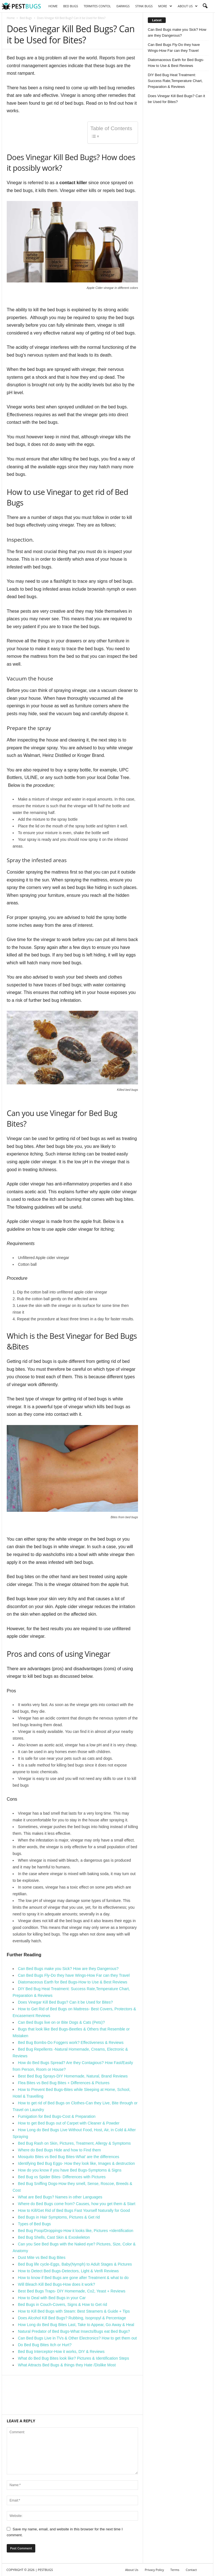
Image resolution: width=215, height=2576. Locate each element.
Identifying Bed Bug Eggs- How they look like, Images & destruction (76, 2163)
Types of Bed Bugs (34, 2224)
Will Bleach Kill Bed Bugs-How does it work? (56, 2284)
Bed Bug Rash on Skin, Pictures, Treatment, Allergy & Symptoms (74, 2143)
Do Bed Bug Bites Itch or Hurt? (44, 2345)
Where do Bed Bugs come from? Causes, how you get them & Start (76, 2203)
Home (53, 6)
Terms (174, 2570)
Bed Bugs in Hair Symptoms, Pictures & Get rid (59, 2217)
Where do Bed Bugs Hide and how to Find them (59, 2150)
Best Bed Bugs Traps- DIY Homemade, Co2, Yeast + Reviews (71, 2291)
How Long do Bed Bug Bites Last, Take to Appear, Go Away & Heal (76, 2324)
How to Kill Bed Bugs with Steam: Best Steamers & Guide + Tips (74, 2311)
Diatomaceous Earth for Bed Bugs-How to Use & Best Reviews (72, 1982)
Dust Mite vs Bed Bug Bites (42, 2257)
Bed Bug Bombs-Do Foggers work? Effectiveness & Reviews (70, 2042)
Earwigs (123, 6)
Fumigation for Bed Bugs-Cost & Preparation (56, 2116)
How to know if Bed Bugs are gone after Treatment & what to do (73, 2277)
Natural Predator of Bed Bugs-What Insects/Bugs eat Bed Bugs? (74, 2331)
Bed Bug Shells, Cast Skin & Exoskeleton (54, 2237)
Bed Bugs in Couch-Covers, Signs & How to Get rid (62, 2304)
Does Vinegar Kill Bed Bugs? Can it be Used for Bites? (65, 2002)
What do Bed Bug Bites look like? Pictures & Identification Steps (73, 2358)
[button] (205, 6)
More (165, 6)
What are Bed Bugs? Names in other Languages (60, 2197)
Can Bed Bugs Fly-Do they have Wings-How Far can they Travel (74, 1975)
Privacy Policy (154, 2570)
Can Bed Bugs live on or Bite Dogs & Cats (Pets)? (61, 2022)
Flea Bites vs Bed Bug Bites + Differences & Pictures (63, 2083)
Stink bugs (144, 6)
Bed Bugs (70, 6)
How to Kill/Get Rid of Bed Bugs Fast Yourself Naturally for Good (74, 2210)
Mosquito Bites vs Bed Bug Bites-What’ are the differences (68, 2156)
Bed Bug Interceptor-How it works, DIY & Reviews (61, 2351)
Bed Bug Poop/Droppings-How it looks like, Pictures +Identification (75, 2230)
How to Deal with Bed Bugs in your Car (52, 2298)
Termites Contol (97, 6)
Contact (191, 2570)
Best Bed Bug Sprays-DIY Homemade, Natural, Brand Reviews (73, 2076)
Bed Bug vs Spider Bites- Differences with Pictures (62, 2177)
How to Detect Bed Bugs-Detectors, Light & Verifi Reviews (68, 2271)
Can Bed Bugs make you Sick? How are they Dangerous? (68, 1968)
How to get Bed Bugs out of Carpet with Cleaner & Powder (69, 2123)
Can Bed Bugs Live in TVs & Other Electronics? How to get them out (77, 2338)
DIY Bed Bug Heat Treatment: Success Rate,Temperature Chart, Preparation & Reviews (175, 81)
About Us (188, 6)
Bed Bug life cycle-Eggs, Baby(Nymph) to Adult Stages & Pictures (75, 2264)
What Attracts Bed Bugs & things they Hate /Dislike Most (67, 2365)
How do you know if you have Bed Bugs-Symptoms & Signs (69, 2170)
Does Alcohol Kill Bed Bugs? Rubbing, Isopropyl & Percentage (72, 2318)
